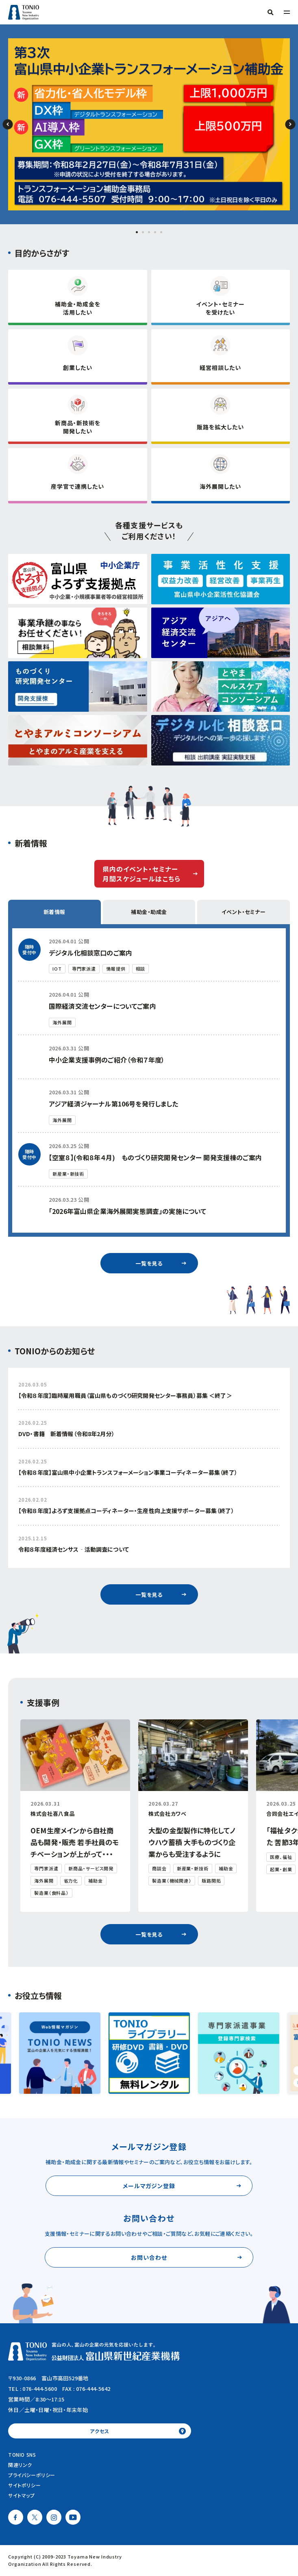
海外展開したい (220, 486)
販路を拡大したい (220, 427)
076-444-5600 (39, 2388)
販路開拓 (211, 1880)
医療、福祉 (281, 1857)
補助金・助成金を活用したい (77, 308)
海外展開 (62, 1022)
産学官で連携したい (77, 486)
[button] (137, 232)
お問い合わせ (149, 2257)
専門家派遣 (84, 968)
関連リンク (20, 2464)
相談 (141, 968)
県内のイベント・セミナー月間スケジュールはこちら (141, 873)
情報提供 (116, 968)
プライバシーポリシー (31, 2474)
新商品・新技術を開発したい (77, 427)
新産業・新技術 (68, 1173)
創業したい (77, 367)
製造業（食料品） (51, 1892)
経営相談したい (220, 367)
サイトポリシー (24, 2485)
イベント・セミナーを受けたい (220, 308)
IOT (57, 968)
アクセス (99, 2430)
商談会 (159, 1868)
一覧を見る (149, 1263)
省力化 (71, 1880)
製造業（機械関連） (171, 1880)
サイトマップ (21, 2495)
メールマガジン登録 (149, 2186)
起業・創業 (281, 1869)
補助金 (95, 1880)
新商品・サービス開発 (90, 1868)
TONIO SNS (22, 2454)
